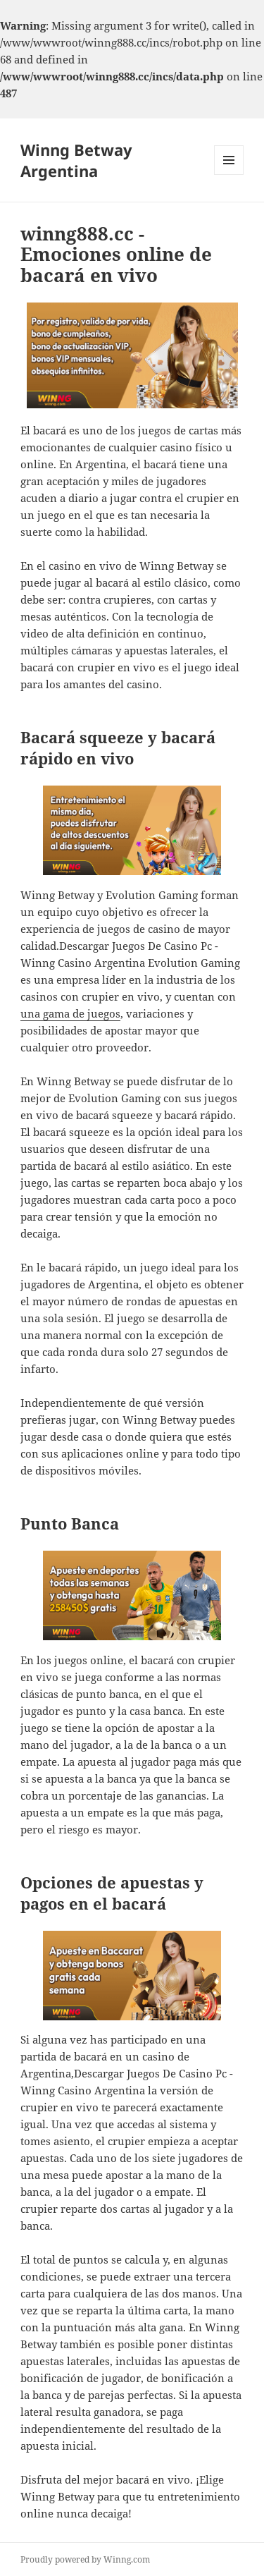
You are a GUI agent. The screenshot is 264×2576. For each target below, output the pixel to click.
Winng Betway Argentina (76, 160)
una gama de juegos (70, 1013)
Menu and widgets (229, 174)
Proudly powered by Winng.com (85, 2559)
